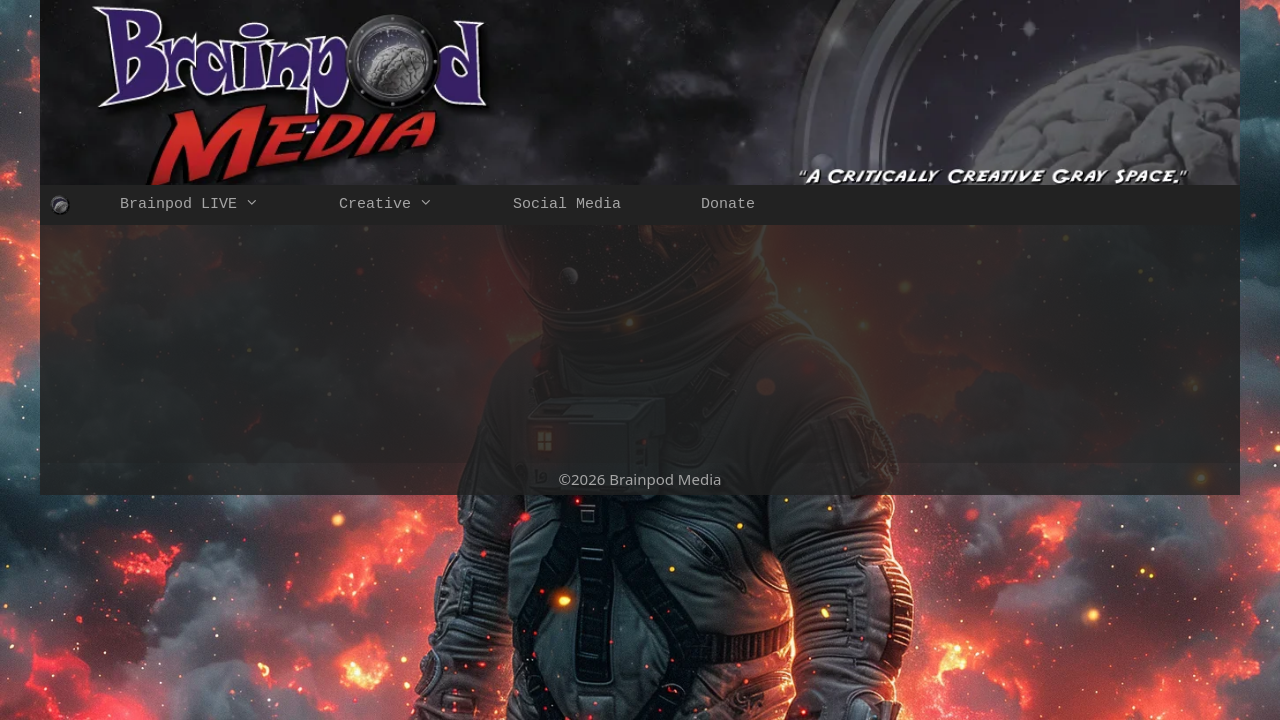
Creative (406, 205)
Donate (728, 204)
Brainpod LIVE (209, 205)
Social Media (567, 204)
